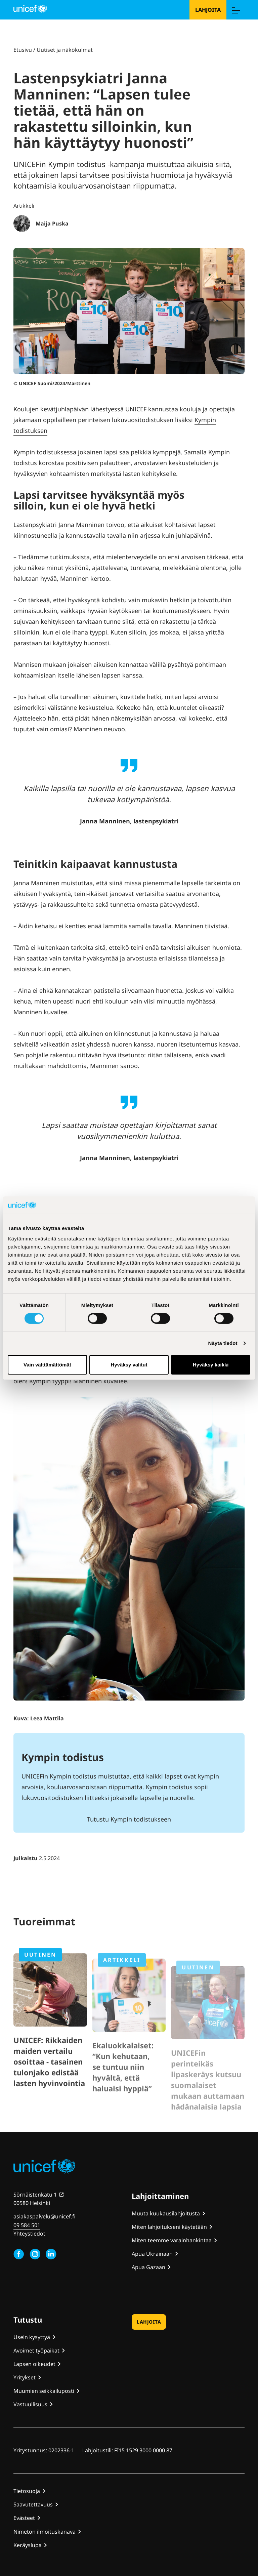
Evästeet (24, 2518)
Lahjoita (208, 9)
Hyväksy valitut (129, 1364)
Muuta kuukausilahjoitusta (166, 2213)
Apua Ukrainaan (152, 2253)
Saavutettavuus (33, 2504)
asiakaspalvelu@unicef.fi (44, 2216)
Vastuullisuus (30, 2404)
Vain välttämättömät (47, 1364)
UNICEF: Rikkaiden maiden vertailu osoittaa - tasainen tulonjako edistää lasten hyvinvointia (49, 2085)
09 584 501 (26, 2225)
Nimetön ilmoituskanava (44, 2531)
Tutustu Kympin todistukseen (129, 1819)
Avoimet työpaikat (36, 2350)
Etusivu (22, 49)
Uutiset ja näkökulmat (65, 49)
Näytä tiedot (223, 1343)
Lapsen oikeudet (34, 2364)
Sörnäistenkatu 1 (35, 2194)
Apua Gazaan (148, 2267)
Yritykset (24, 2377)
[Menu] (235, 9)
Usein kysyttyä (31, 2337)
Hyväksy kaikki (211, 1364)
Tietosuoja (26, 2491)
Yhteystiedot (29, 2233)
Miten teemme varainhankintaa (172, 2240)
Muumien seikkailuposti (43, 2391)
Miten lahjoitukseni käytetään (169, 2227)
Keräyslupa (27, 2545)
